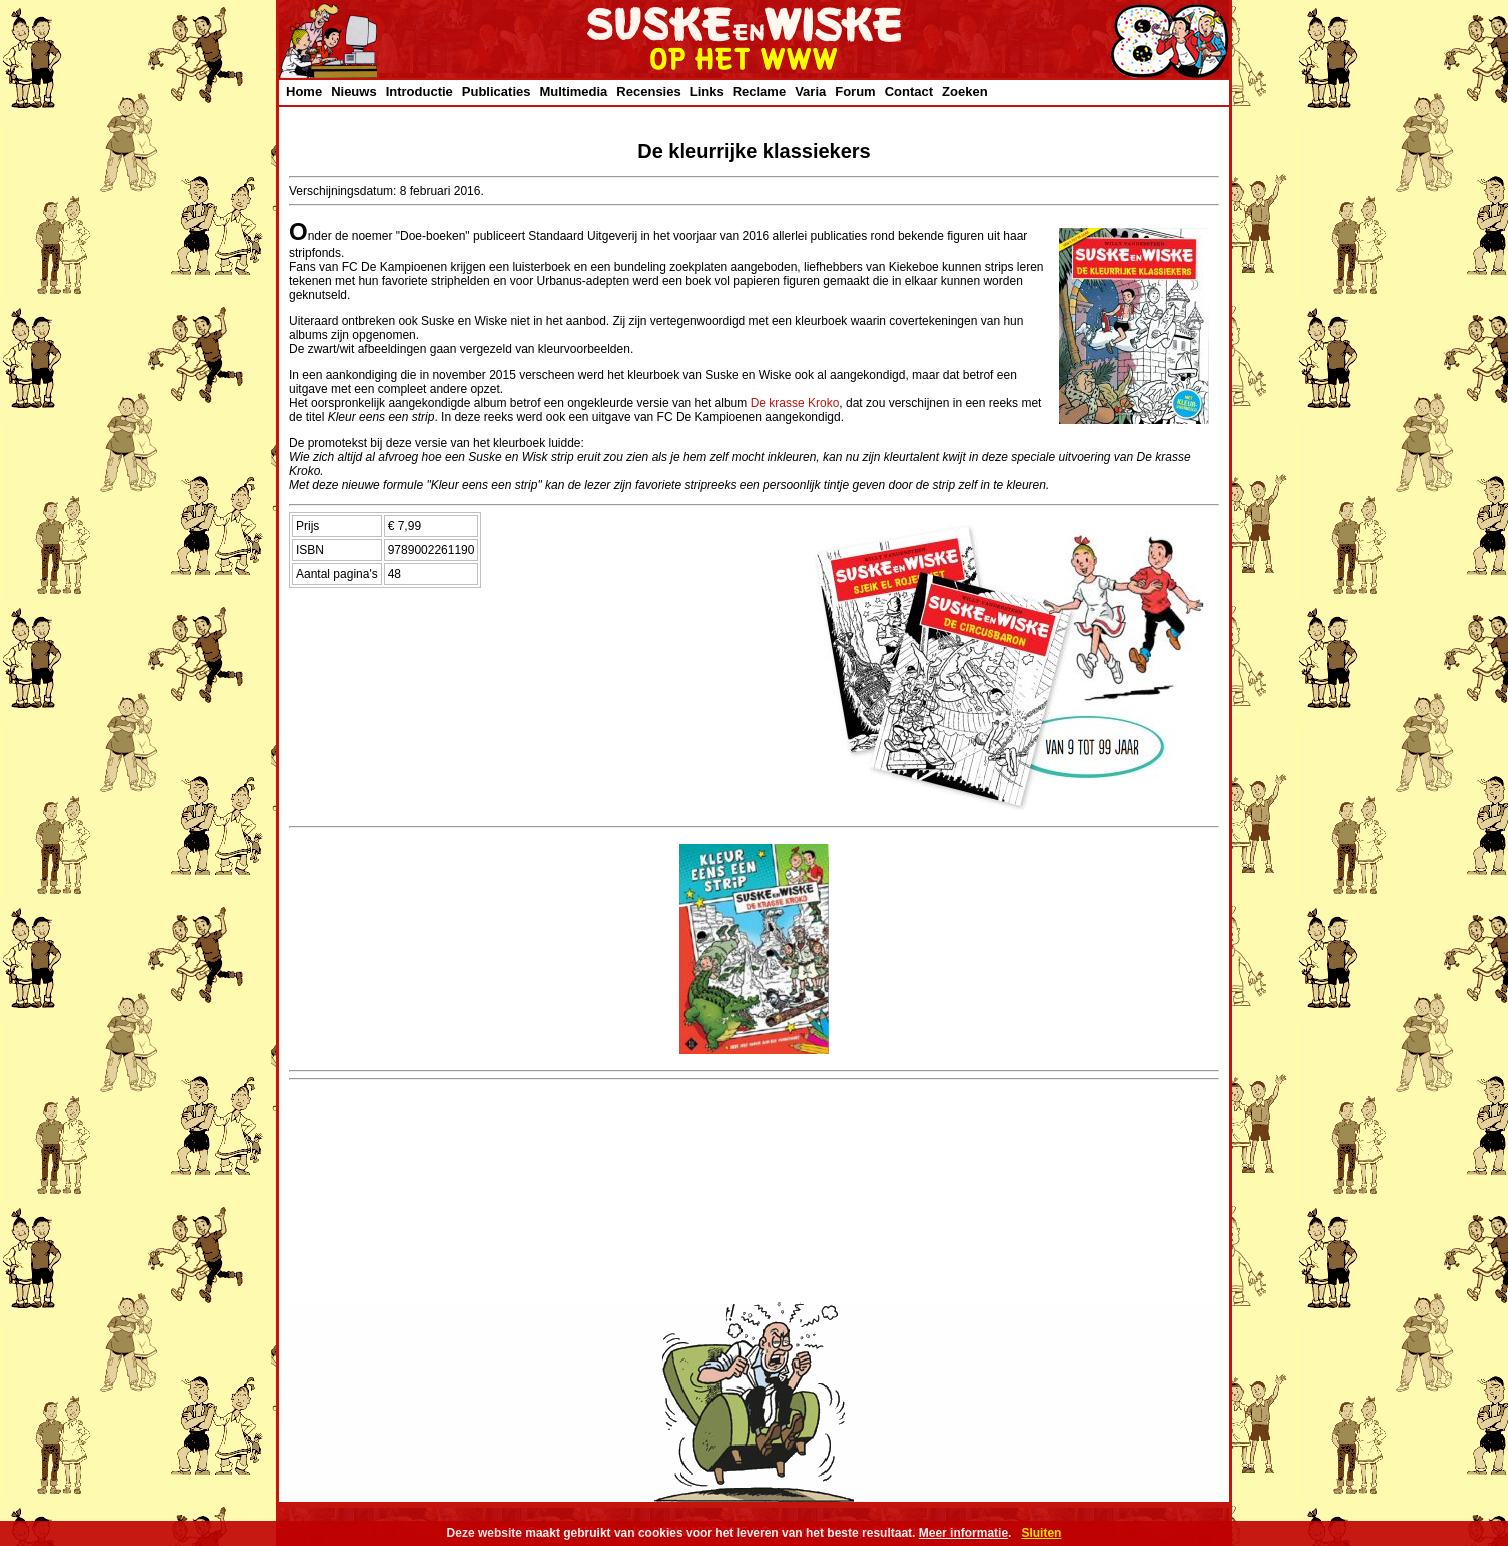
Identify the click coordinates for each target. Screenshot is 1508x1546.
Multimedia (573, 91)
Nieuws (354, 91)
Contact (909, 91)
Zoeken (965, 91)
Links (707, 91)
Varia (810, 91)
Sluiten (1041, 1533)
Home (304, 91)
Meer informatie (963, 1533)
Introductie (419, 91)
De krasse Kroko (795, 403)
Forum (855, 91)
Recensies (648, 91)
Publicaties (496, 91)
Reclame (759, 91)
